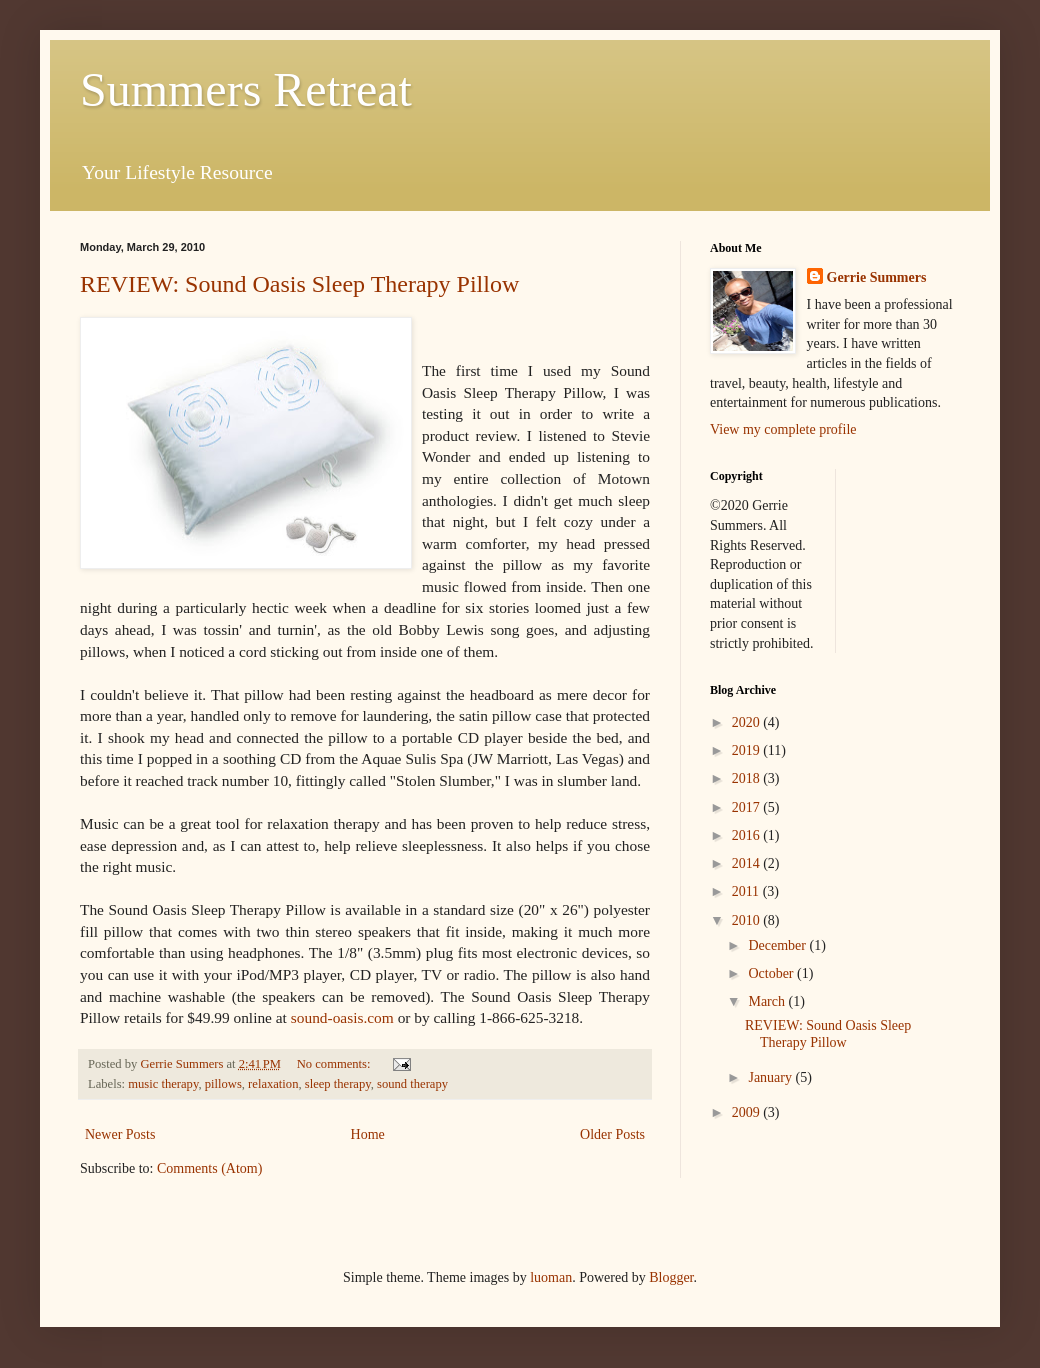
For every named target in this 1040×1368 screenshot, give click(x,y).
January (771, 1077)
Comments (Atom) (209, 1168)
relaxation (273, 1084)
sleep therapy (338, 1084)
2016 (748, 835)
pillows (223, 1084)
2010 (748, 920)
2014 (748, 863)
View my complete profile (783, 429)
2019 (748, 750)
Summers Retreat (246, 89)
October (772, 973)
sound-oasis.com (344, 1017)
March (768, 1001)
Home (368, 1134)
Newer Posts (120, 1134)
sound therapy (412, 1084)
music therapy (163, 1084)
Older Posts (612, 1134)
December (778, 945)
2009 (748, 1112)
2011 (747, 891)
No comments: (335, 1064)
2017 (748, 807)
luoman (551, 1277)
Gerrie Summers (877, 277)
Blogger (671, 1277)
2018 (748, 778)
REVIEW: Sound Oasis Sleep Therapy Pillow (299, 284)
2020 (748, 722)
